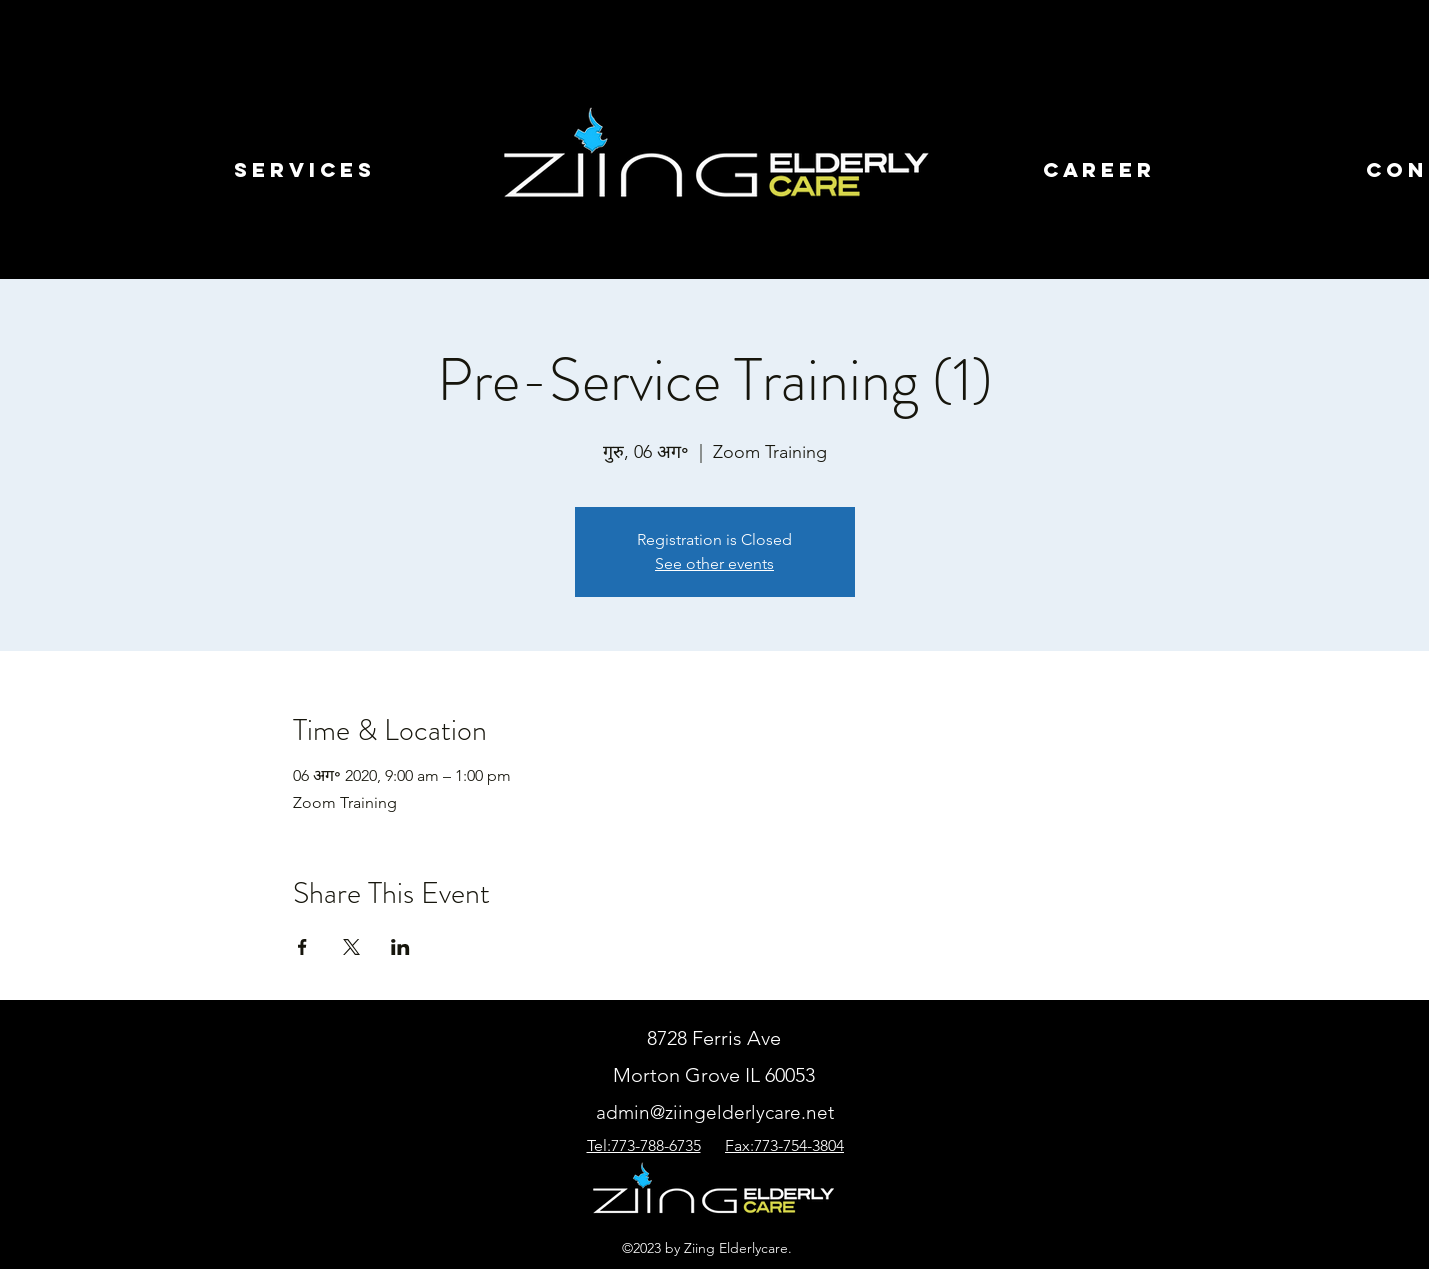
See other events (714, 563)
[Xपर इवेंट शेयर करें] (351, 947)
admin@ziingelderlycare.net (715, 1112)
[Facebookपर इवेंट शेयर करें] (302, 947)
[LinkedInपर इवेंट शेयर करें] (400, 947)
